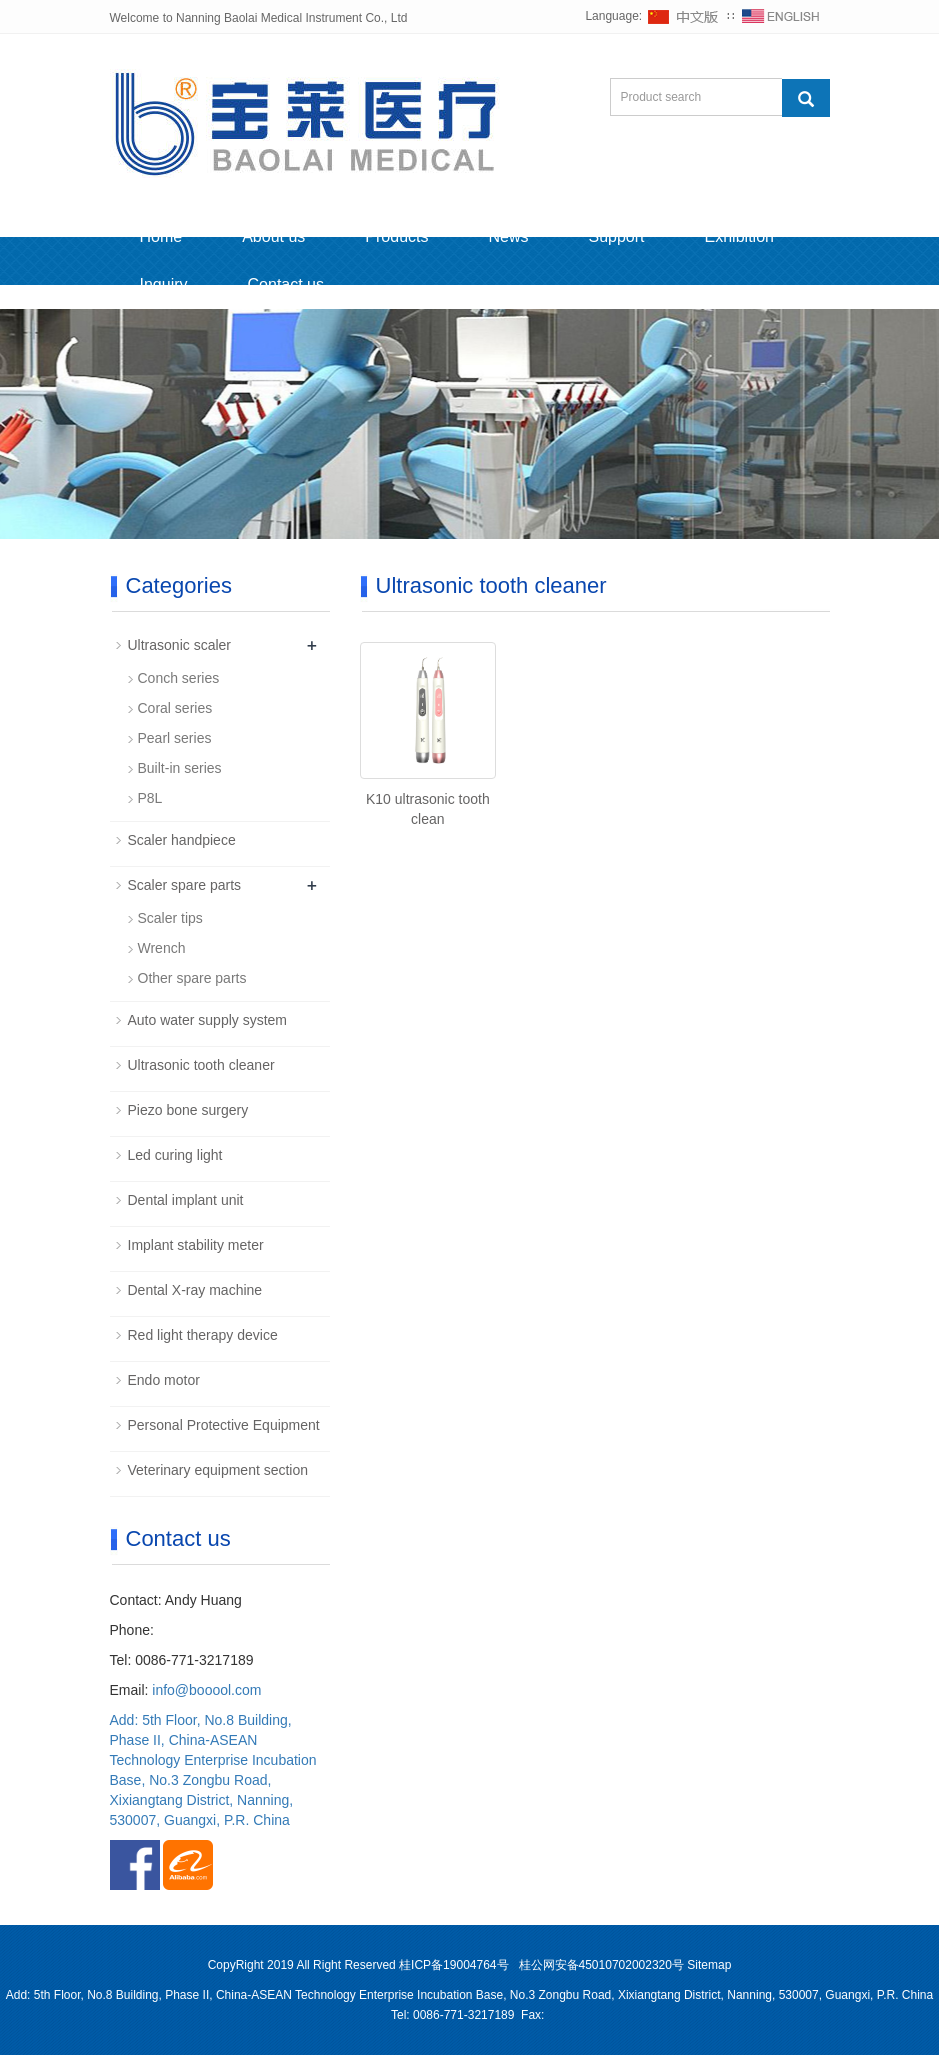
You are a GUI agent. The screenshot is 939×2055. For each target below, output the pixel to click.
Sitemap (709, 1965)
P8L (150, 798)
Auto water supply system (208, 1020)
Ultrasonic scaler (179, 645)
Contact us (286, 284)
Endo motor (164, 1380)
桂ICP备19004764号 (455, 1965)
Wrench (162, 948)
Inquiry (164, 284)
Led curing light (175, 1155)
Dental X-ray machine (195, 1290)
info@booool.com (206, 1690)
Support (617, 236)
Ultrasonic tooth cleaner (201, 1065)
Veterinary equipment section (218, 1470)
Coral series (175, 708)
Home (161, 236)
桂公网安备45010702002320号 (601, 1965)
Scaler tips (170, 918)
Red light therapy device (203, 1335)
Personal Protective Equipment (224, 1425)
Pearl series (175, 738)
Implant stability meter (196, 1245)
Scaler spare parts (185, 885)
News (508, 236)
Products (396, 236)
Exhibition (739, 236)
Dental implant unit (186, 1200)
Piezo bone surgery (188, 1110)
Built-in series (180, 768)
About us (273, 236)
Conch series (179, 678)
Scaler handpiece (182, 840)
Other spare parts (192, 978)
